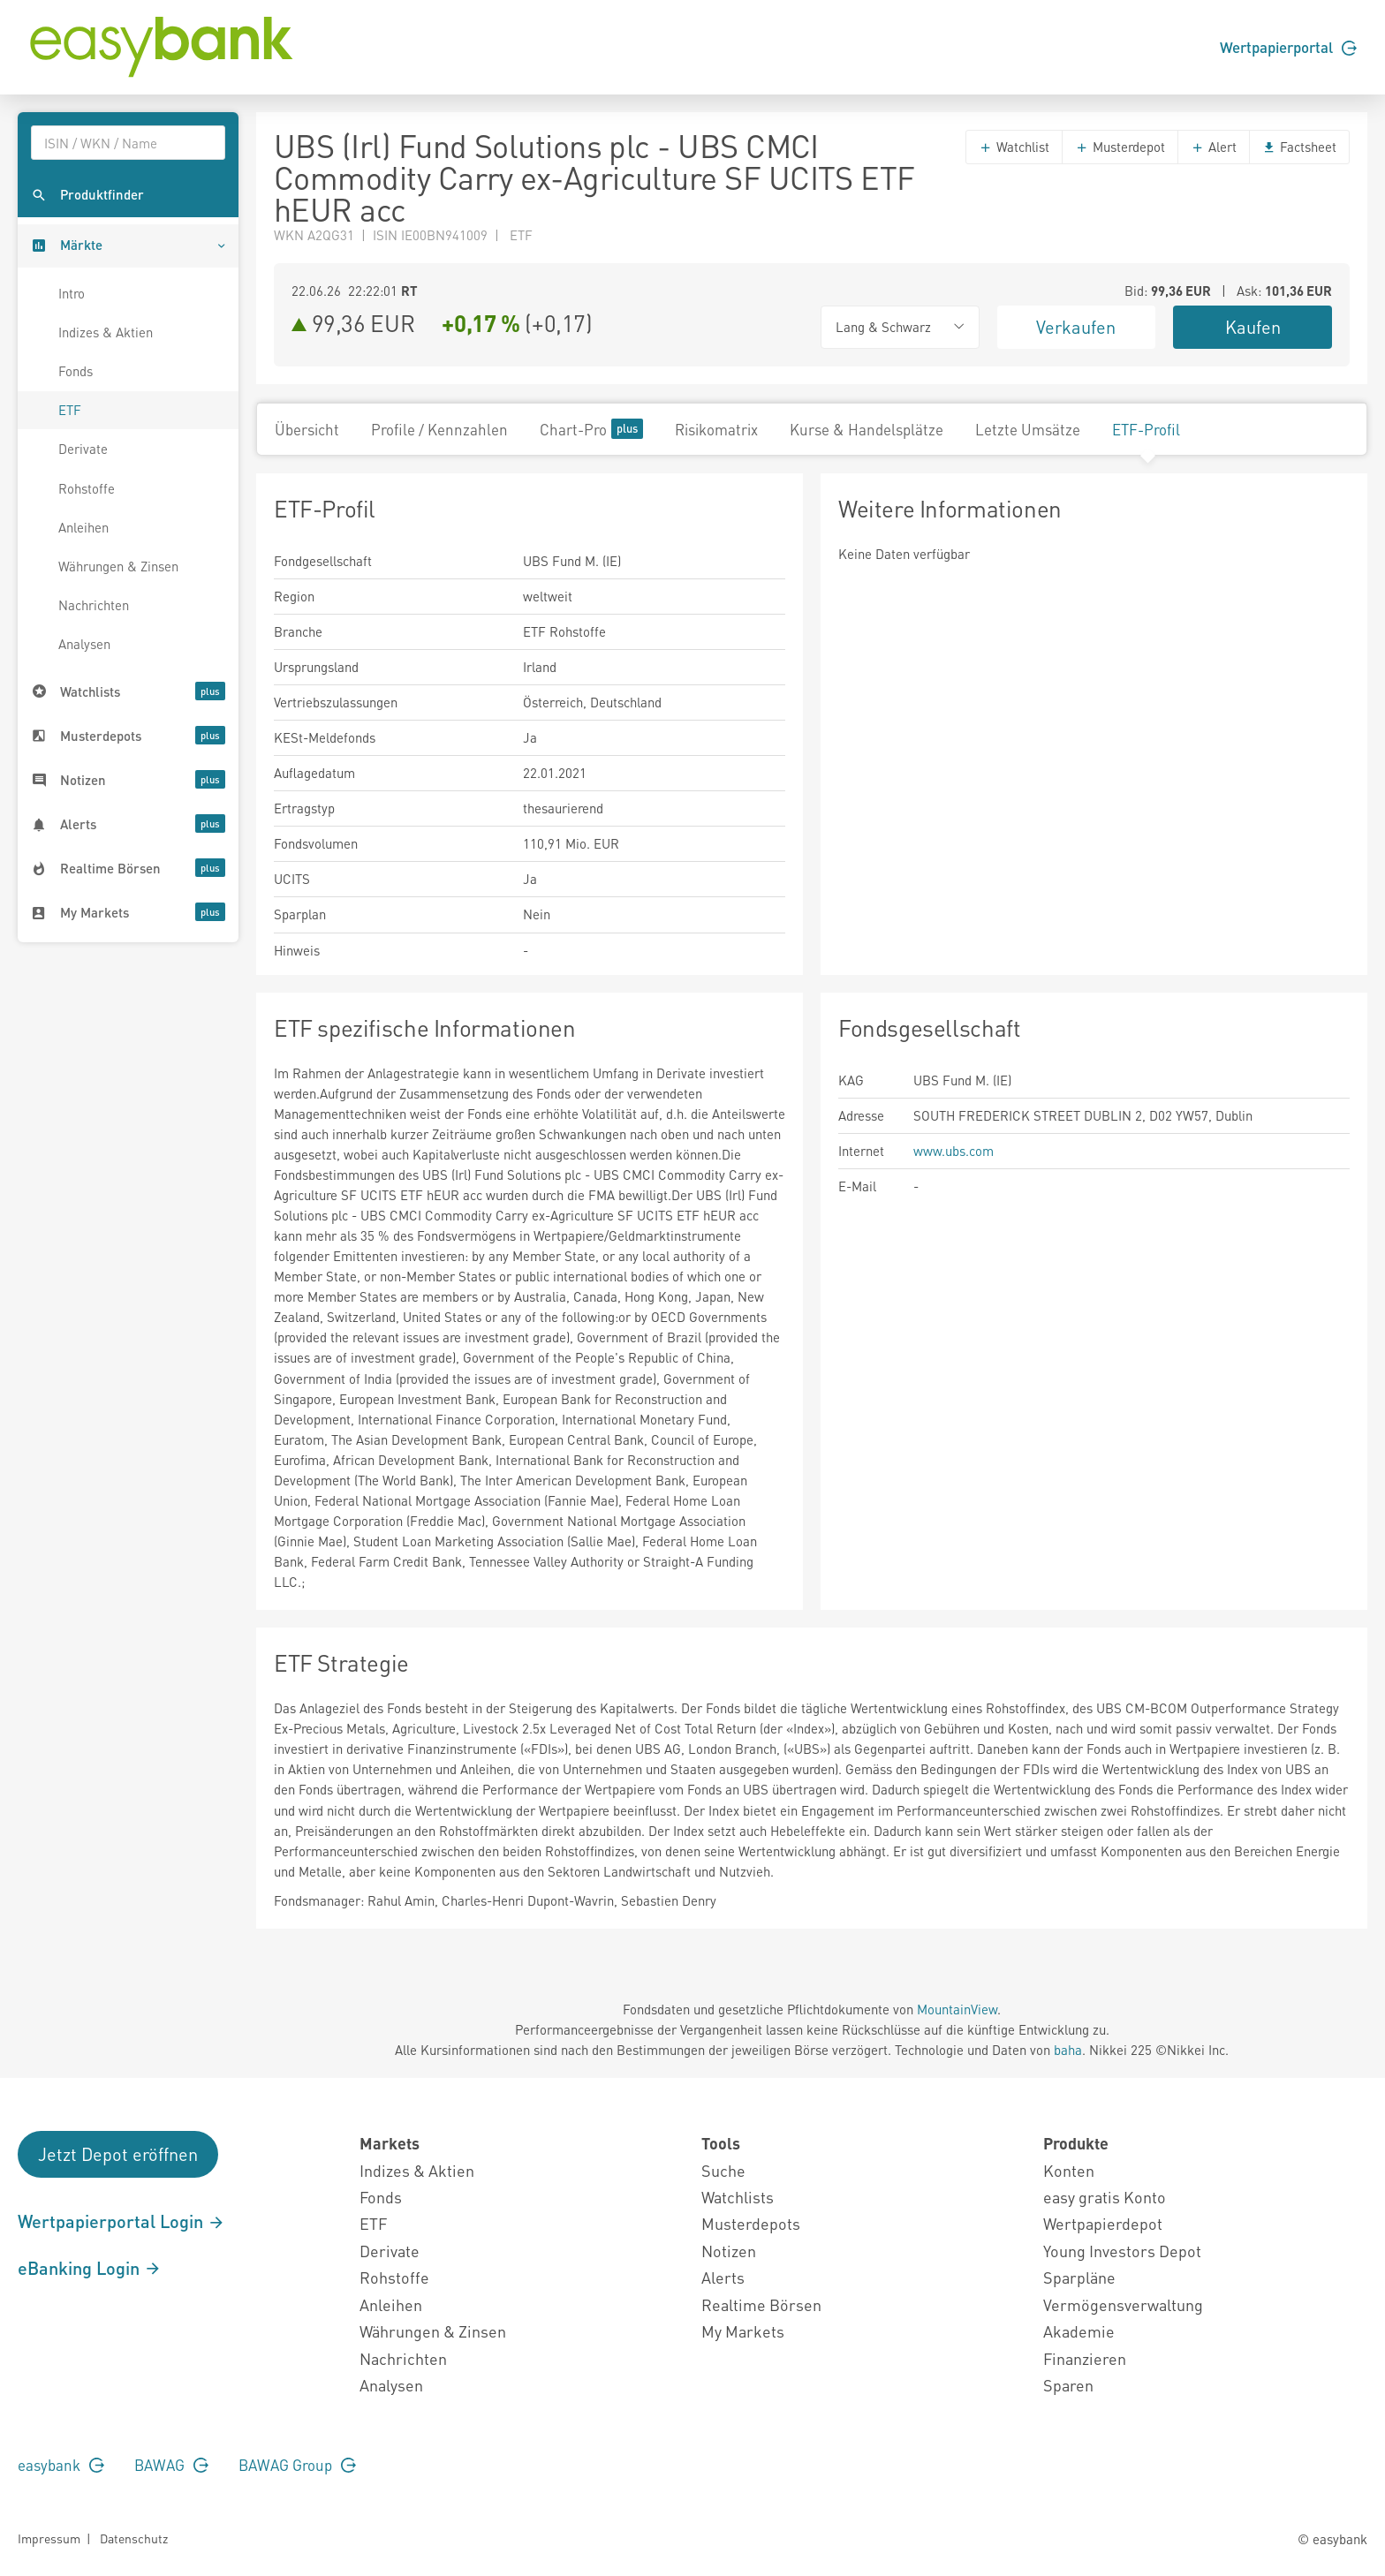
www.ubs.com (953, 1151)
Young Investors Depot (1122, 2250)
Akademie (1079, 2331)
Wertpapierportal (1288, 47)
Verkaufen (1076, 326)
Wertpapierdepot (1102, 2223)
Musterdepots (750, 2223)
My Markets (742, 2331)
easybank (61, 2464)
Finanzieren (1084, 2358)
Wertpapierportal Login (121, 2221)
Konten (1068, 2170)
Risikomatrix (716, 429)
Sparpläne (1079, 2277)
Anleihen (83, 527)
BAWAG (171, 2464)
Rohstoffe (86, 488)
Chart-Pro (591, 429)
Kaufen (1253, 326)
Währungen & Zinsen (118, 566)
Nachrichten (93, 605)
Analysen (84, 644)
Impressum (49, 2538)
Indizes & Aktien (105, 332)
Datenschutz (134, 2538)
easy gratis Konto (1104, 2197)
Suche (723, 2170)
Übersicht (307, 429)
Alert (1214, 146)
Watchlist (1014, 146)
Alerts (723, 2277)
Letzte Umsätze (1027, 429)
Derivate (83, 448)
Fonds (75, 371)
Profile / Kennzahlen (439, 429)
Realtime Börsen (761, 2304)
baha (1068, 2050)
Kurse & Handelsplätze (866, 429)
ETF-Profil (1146, 429)
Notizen (728, 2250)
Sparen (1068, 2385)
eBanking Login (90, 2267)
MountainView (957, 2009)
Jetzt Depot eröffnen (118, 2153)
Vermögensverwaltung (1123, 2304)
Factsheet (1299, 146)
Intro (71, 293)
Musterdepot (1120, 146)
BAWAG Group (297, 2464)
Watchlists (737, 2197)
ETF (69, 410)
